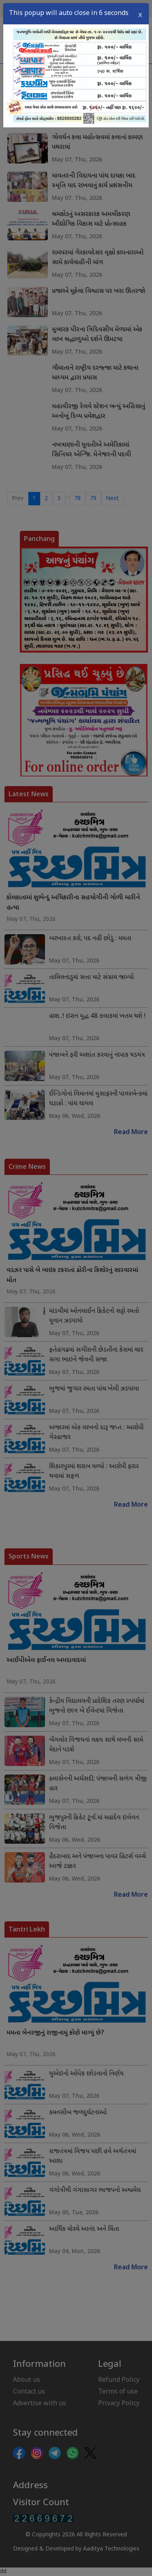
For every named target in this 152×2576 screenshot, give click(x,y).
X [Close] (140, 13)
